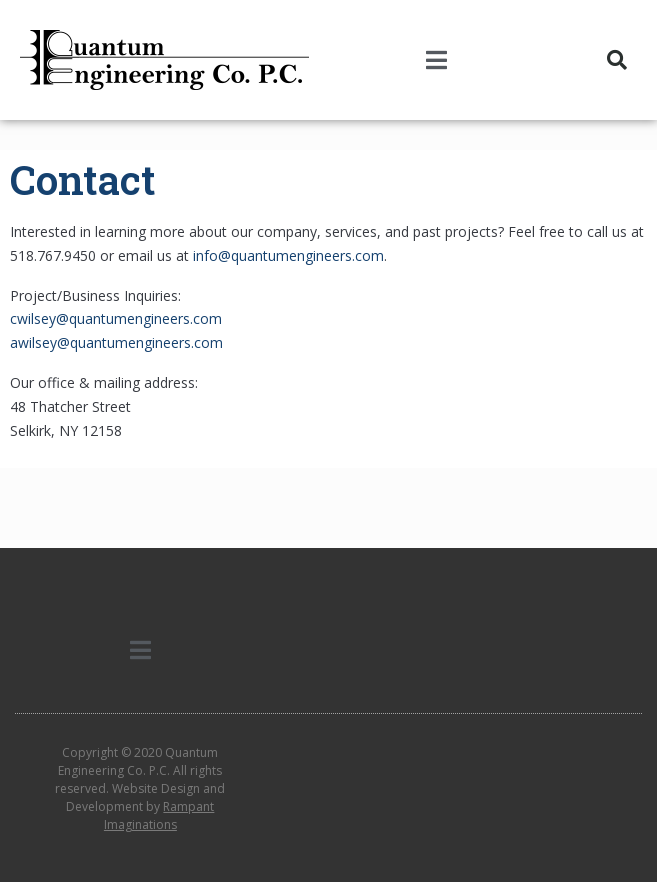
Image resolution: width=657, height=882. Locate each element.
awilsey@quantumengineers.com (116, 342)
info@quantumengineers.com (288, 255)
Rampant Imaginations (159, 815)
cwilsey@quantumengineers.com (116, 318)
